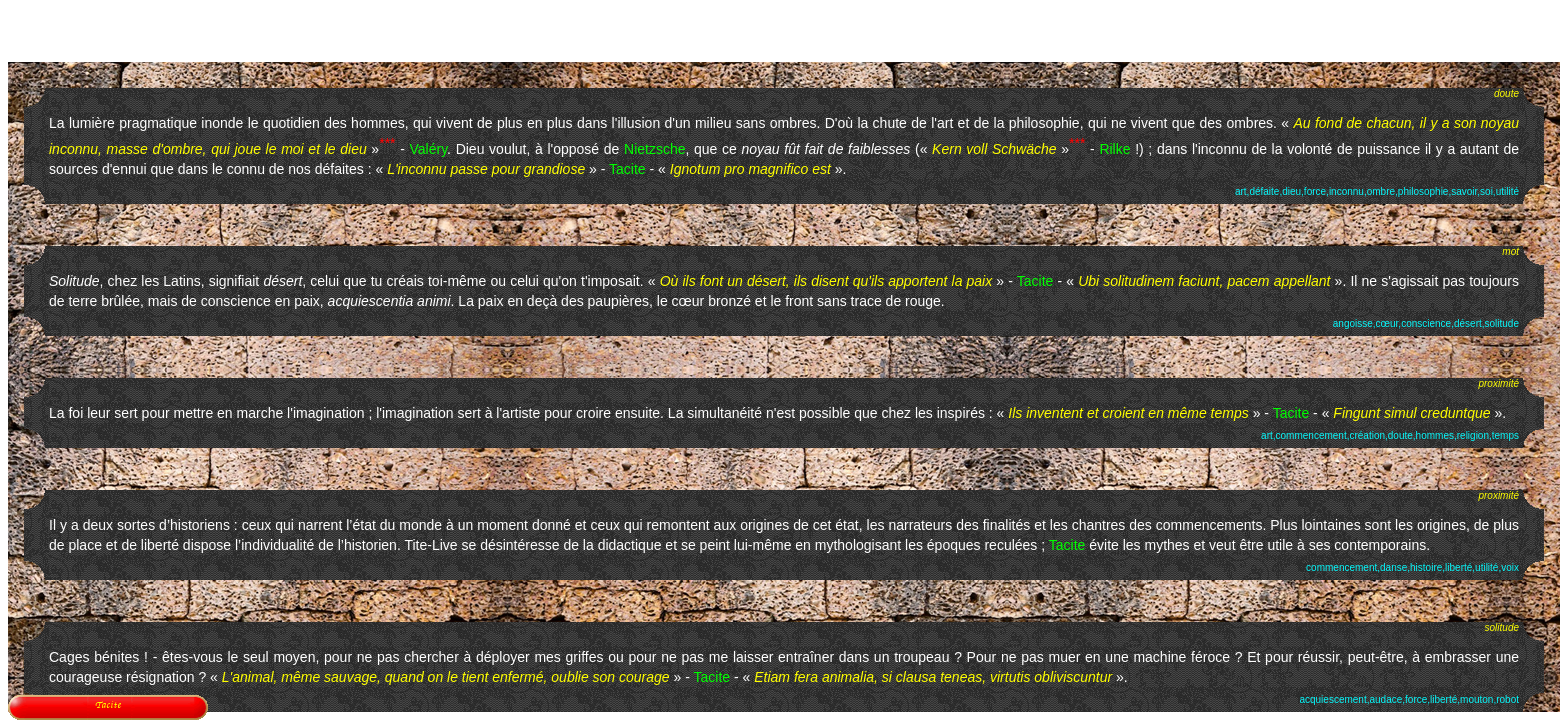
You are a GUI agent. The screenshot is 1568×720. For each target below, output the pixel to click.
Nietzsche (654, 149)
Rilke (1114, 149)
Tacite (627, 169)
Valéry (429, 149)
